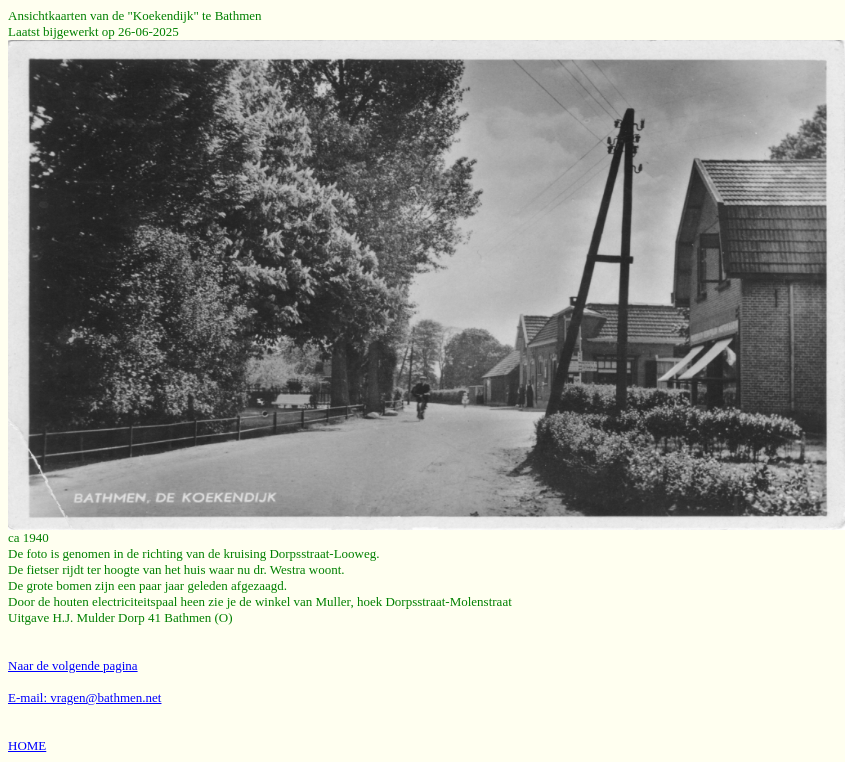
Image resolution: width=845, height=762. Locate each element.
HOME (27, 745)
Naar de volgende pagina (73, 665)
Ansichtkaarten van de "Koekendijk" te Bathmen (135, 15)
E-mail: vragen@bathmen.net (84, 697)
